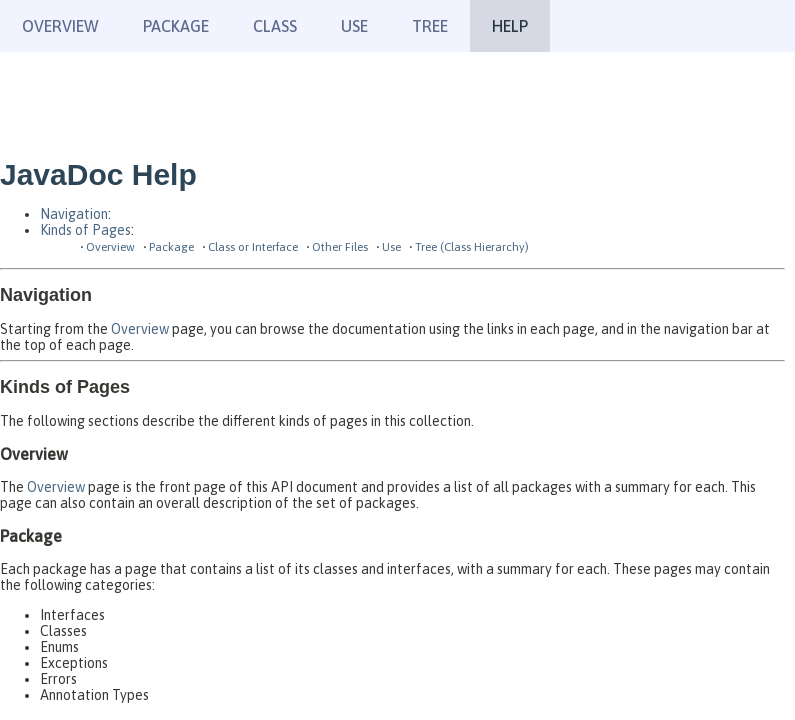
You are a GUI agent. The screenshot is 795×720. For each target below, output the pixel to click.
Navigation (74, 214)
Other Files (340, 246)
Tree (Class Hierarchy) (472, 246)
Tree (430, 26)
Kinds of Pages (85, 230)
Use (391, 246)
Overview (60, 26)
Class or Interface (253, 246)
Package (171, 246)
